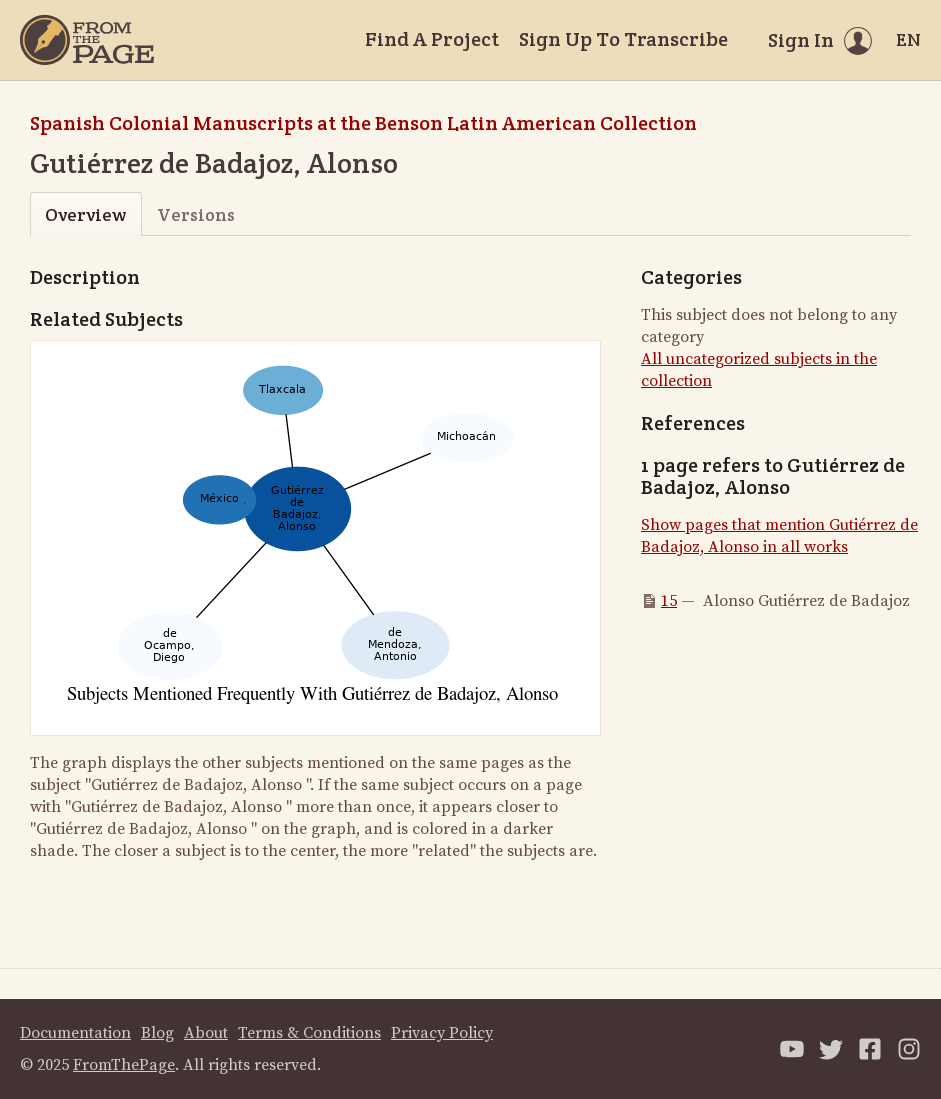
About (206, 1033)
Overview (85, 214)
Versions (196, 214)
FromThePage (124, 1065)
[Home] (87, 40)
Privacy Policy (442, 1033)
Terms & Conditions (309, 1033)
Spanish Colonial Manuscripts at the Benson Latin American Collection (363, 123)
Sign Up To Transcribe (623, 39)
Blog (157, 1033)
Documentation (75, 1033)
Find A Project (432, 39)
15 (669, 601)
